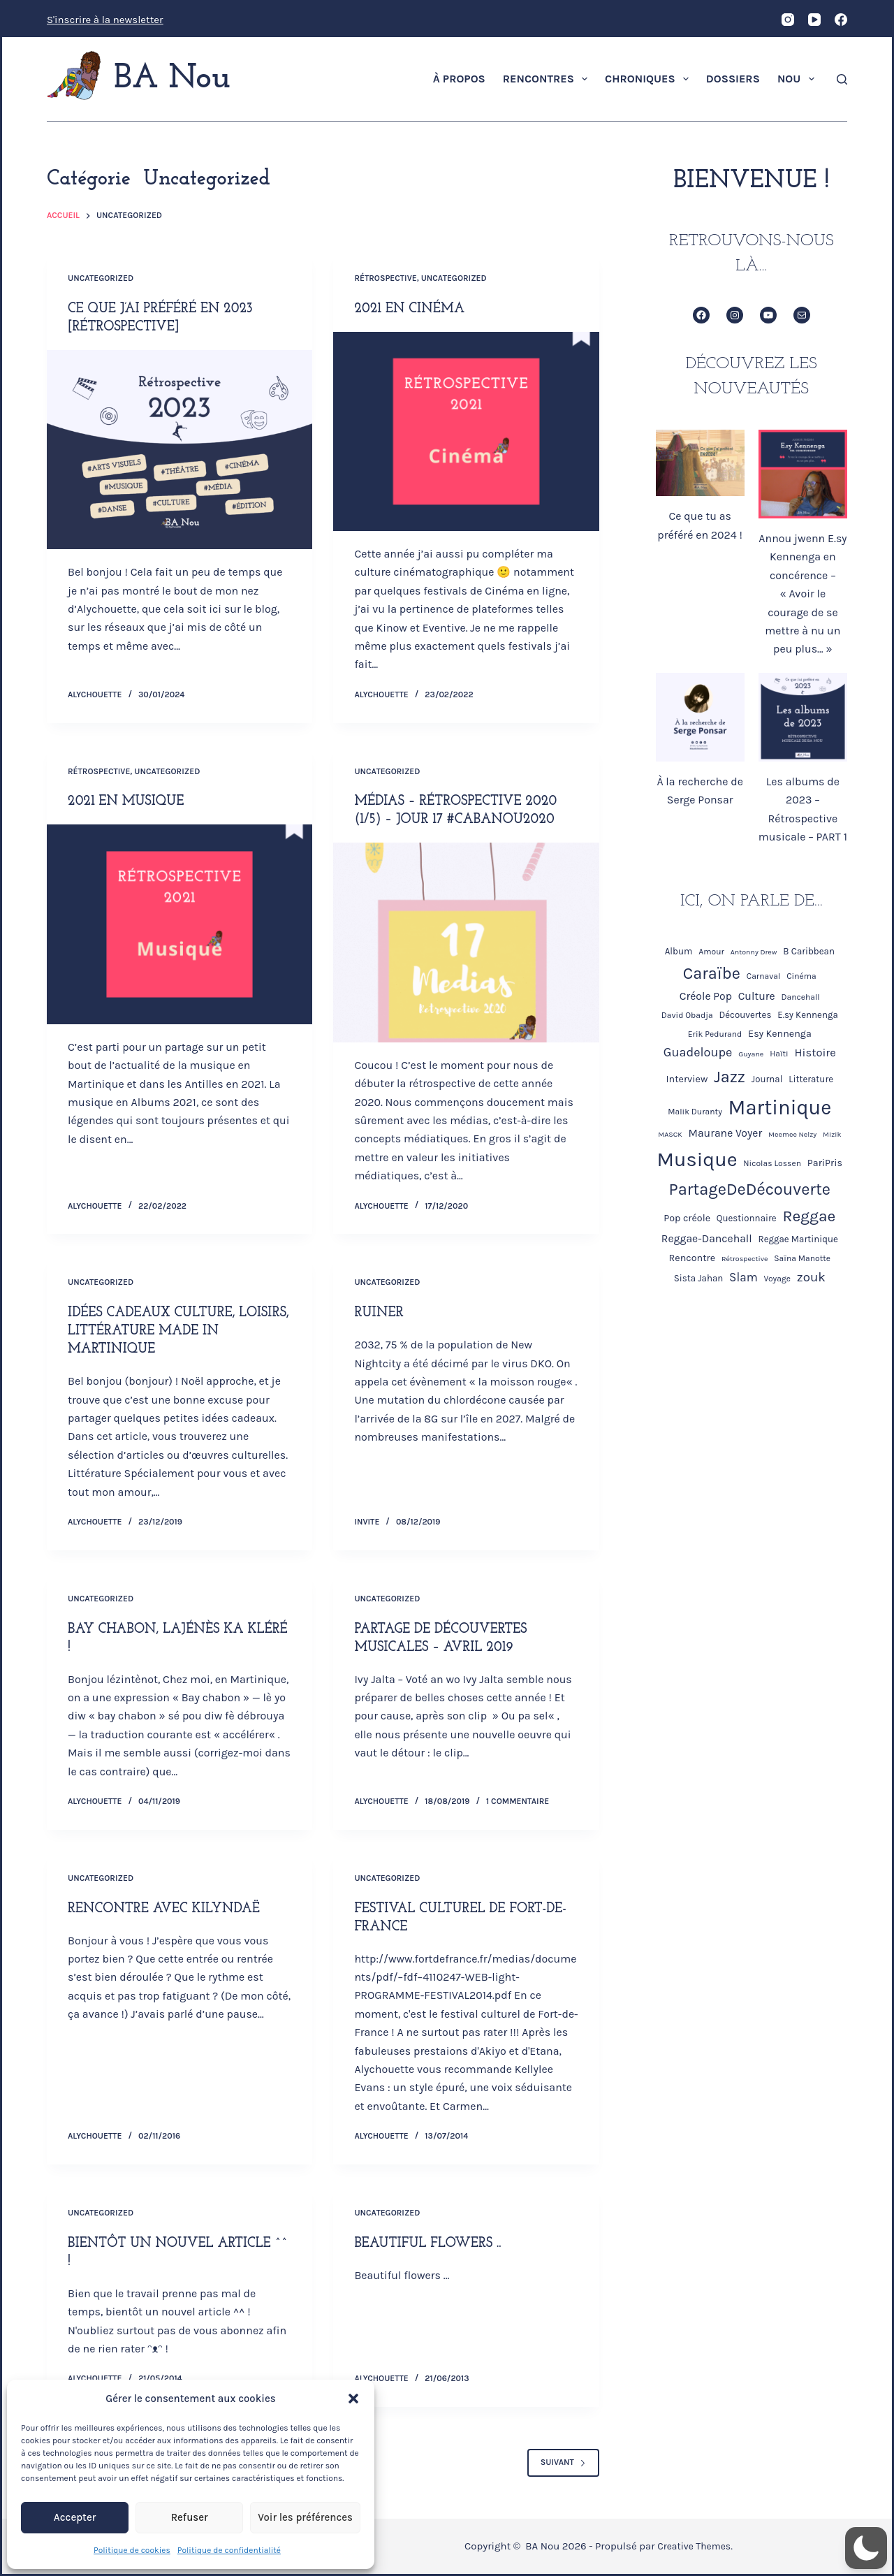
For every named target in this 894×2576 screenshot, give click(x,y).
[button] (353, 2399)
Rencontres (548, 79)
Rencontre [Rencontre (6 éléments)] (692, 1258)
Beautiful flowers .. (430, 2243)
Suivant (563, 2462)
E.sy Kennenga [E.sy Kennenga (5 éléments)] (807, 1015)
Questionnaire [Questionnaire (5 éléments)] (747, 1218)
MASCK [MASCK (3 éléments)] (670, 1134)
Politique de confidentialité (229, 2550)
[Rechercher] (842, 79)
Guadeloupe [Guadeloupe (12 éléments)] (698, 1052)
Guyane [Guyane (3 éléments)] (750, 1053)
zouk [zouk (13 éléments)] (811, 1277)
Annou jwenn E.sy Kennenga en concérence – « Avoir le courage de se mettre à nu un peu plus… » (803, 593)
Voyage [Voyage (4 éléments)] (777, 1278)
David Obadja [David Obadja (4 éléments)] (687, 1015)
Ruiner (379, 1313)
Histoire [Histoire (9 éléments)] (815, 1052)
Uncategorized (100, 278)
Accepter (75, 2517)
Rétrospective (385, 278)
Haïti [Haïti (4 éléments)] (779, 1053)
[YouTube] (814, 19)
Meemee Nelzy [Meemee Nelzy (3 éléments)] (792, 1134)
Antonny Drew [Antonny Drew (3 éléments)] (754, 951)
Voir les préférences (305, 2517)
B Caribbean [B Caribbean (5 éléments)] (809, 951)
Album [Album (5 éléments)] (679, 951)
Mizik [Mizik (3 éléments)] (832, 1134)
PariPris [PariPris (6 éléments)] (824, 1163)
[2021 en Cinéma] (466, 431)
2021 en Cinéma (411, 309)
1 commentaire (517, 1801)
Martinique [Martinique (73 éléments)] (780, 1107)
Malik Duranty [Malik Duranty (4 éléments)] (695, 1111)
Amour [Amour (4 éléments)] (711, 951)
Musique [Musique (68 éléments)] (697, 1159)
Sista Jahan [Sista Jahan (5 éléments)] (699, 1278)
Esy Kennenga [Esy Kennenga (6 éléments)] (780, 1034)
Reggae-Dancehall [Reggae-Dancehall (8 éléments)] (706, 1238)
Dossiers (733, 78)
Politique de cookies (132, 2550)
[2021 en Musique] (179, 924)
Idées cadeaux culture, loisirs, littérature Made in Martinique (174, 1331)
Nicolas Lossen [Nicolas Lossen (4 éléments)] (772, 1163)
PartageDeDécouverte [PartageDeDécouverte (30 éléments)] (749, 1189)
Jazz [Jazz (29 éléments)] (729, 1076)
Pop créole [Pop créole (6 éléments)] (687, 1218)
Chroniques (649, 79)
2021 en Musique (128, 801)
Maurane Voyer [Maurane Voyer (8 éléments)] (726, 1133)
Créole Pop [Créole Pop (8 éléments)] (706, 996)
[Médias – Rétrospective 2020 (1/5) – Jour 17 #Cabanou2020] (466, 942)
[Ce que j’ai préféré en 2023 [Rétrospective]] (179, 449)
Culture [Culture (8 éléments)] (756, 996)
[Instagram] (788, 19)
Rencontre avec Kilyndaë (168, 1908)
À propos (459, 78)
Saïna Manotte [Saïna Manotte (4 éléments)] (802, 1258)
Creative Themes (696, 2546)
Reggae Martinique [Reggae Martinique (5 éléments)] (798, 1239)
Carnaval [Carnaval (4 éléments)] (764, 976)
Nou (798, 79)
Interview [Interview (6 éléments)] (687, 1079)
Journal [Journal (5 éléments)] (767, 1079)
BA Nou (172, 79)
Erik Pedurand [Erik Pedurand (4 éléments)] (715, 1034)
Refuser (189, 2517)
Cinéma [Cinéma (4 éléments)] (801, 976)
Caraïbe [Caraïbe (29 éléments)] (711, 973)
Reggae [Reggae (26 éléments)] (808, 1216)
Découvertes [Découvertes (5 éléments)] (745, 1015)
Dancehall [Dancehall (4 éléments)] (801, 997)
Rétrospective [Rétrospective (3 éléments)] (744, 1258)
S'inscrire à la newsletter (105, 19)
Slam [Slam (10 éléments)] (743, 1277)
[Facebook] (841, 19)
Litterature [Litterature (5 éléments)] (811, 1079)
